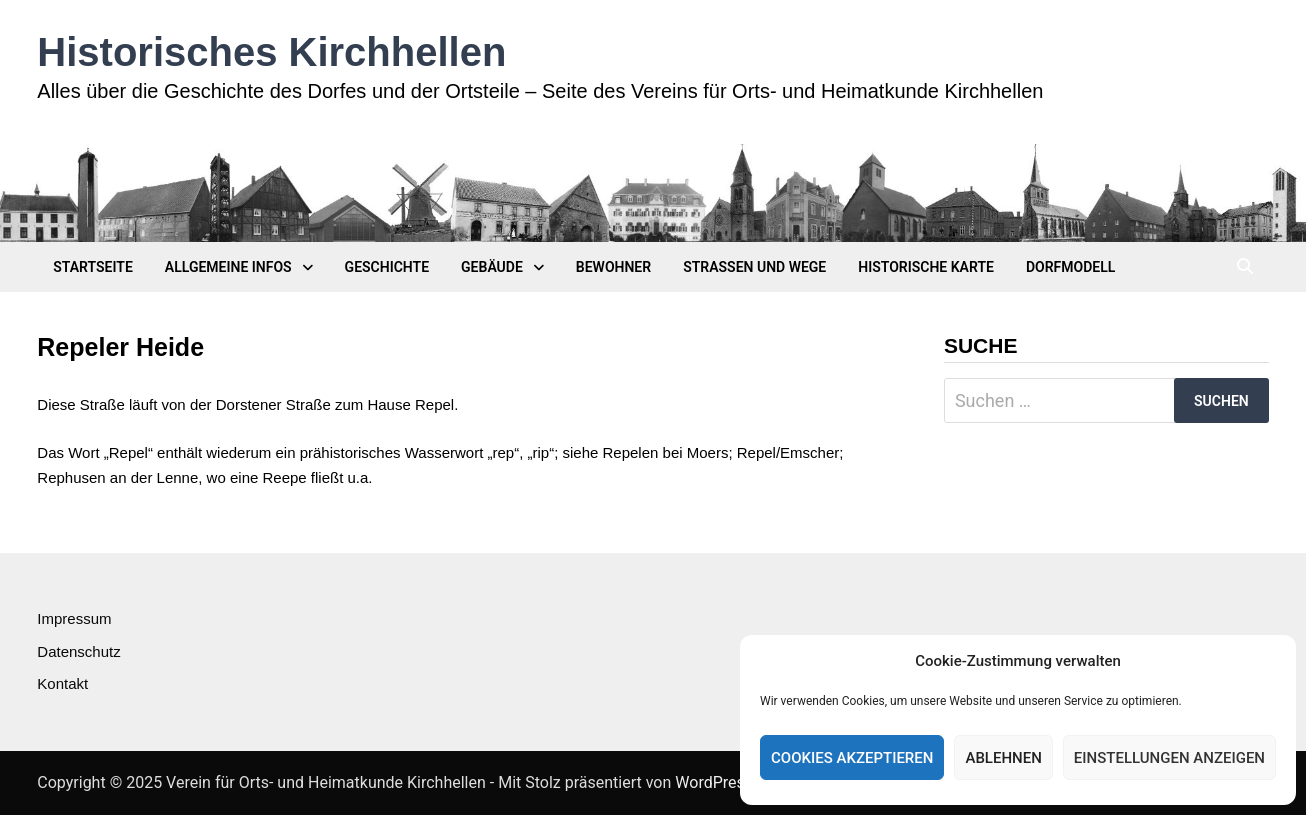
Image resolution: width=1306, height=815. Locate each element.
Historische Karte (926, 267)
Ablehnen (1003, 758)
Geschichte (387, 267)
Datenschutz (78, 651)
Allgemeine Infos (228, 267)
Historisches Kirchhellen (271, 52)
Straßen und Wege (754, 267)
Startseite (93, 267)
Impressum (74, 618)
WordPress (714, 782)
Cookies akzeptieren (852, 758)
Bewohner (613, 267)
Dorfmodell (1070, 267)
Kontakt (62, 683)
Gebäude (492, 267)
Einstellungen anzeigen (1169, 758)
